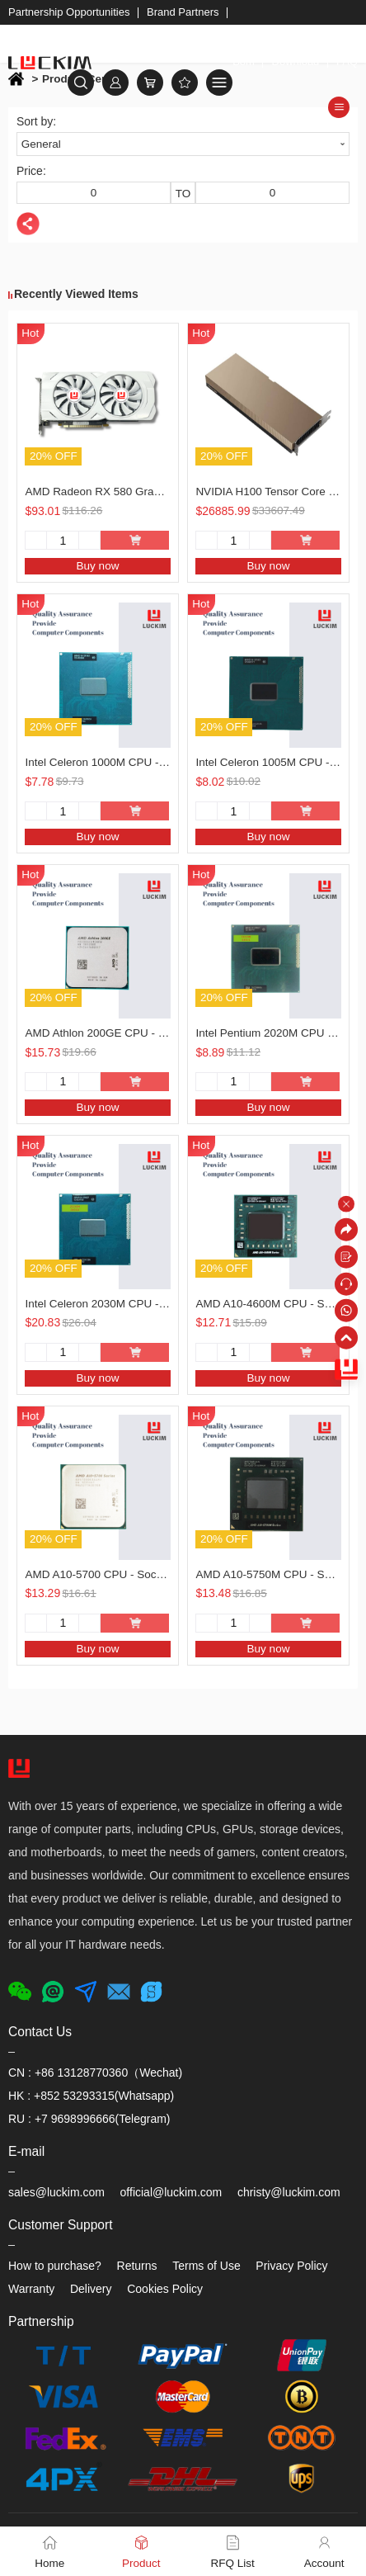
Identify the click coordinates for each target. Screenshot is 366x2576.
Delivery (91, 2288)
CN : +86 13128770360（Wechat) (95, 2072)
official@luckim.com (171, 2192)
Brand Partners (182, 12)
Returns (137, 2265)
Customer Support (60, 2225)
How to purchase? (54, 2265)
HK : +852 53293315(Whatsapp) (91, 2095)
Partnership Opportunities (68, 12)
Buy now (98, 566)
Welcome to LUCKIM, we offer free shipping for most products (171, 37)
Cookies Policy (165, 2288)
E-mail (26, 2151)
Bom (243, 61)
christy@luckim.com (288, 2192)
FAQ (347, 61)
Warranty (31, 2288)
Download (296, 61)
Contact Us (40, 2032)
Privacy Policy (291, 2265)
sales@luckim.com (56, 2192)
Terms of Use (206, 2265)
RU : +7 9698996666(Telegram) (89, 2118)
